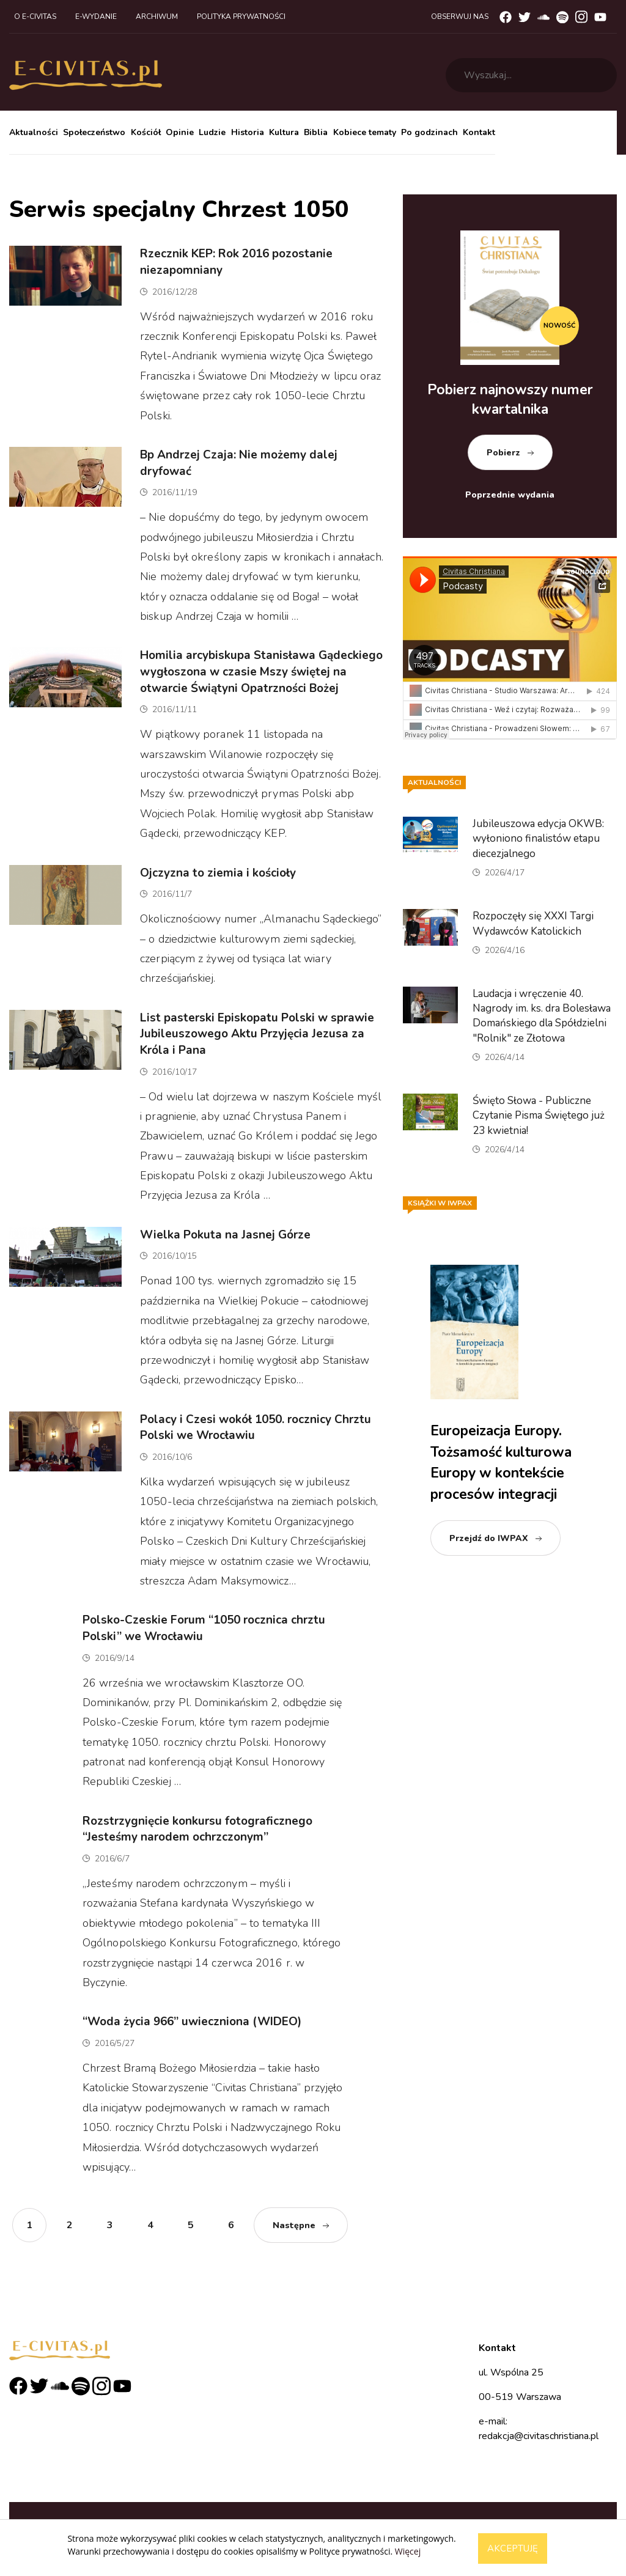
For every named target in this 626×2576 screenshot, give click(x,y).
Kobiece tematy (364, 132)
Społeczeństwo (94, 132)
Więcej (408, 2551)
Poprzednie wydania (509, 495)
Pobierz (503, 452)
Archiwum (157, 16)
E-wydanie (96, 16)
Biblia (316, 132)
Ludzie (212, 132)
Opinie (180, 132)
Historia (247, 132)
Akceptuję (512, 2548)
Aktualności (33, 132)
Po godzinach (429, 132)
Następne (294, 2225)
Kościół (146, 132)
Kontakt (479, 132)
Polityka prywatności (241, 16)
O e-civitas (35, 16)
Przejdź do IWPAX (488, 1538)
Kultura (284, 132)
